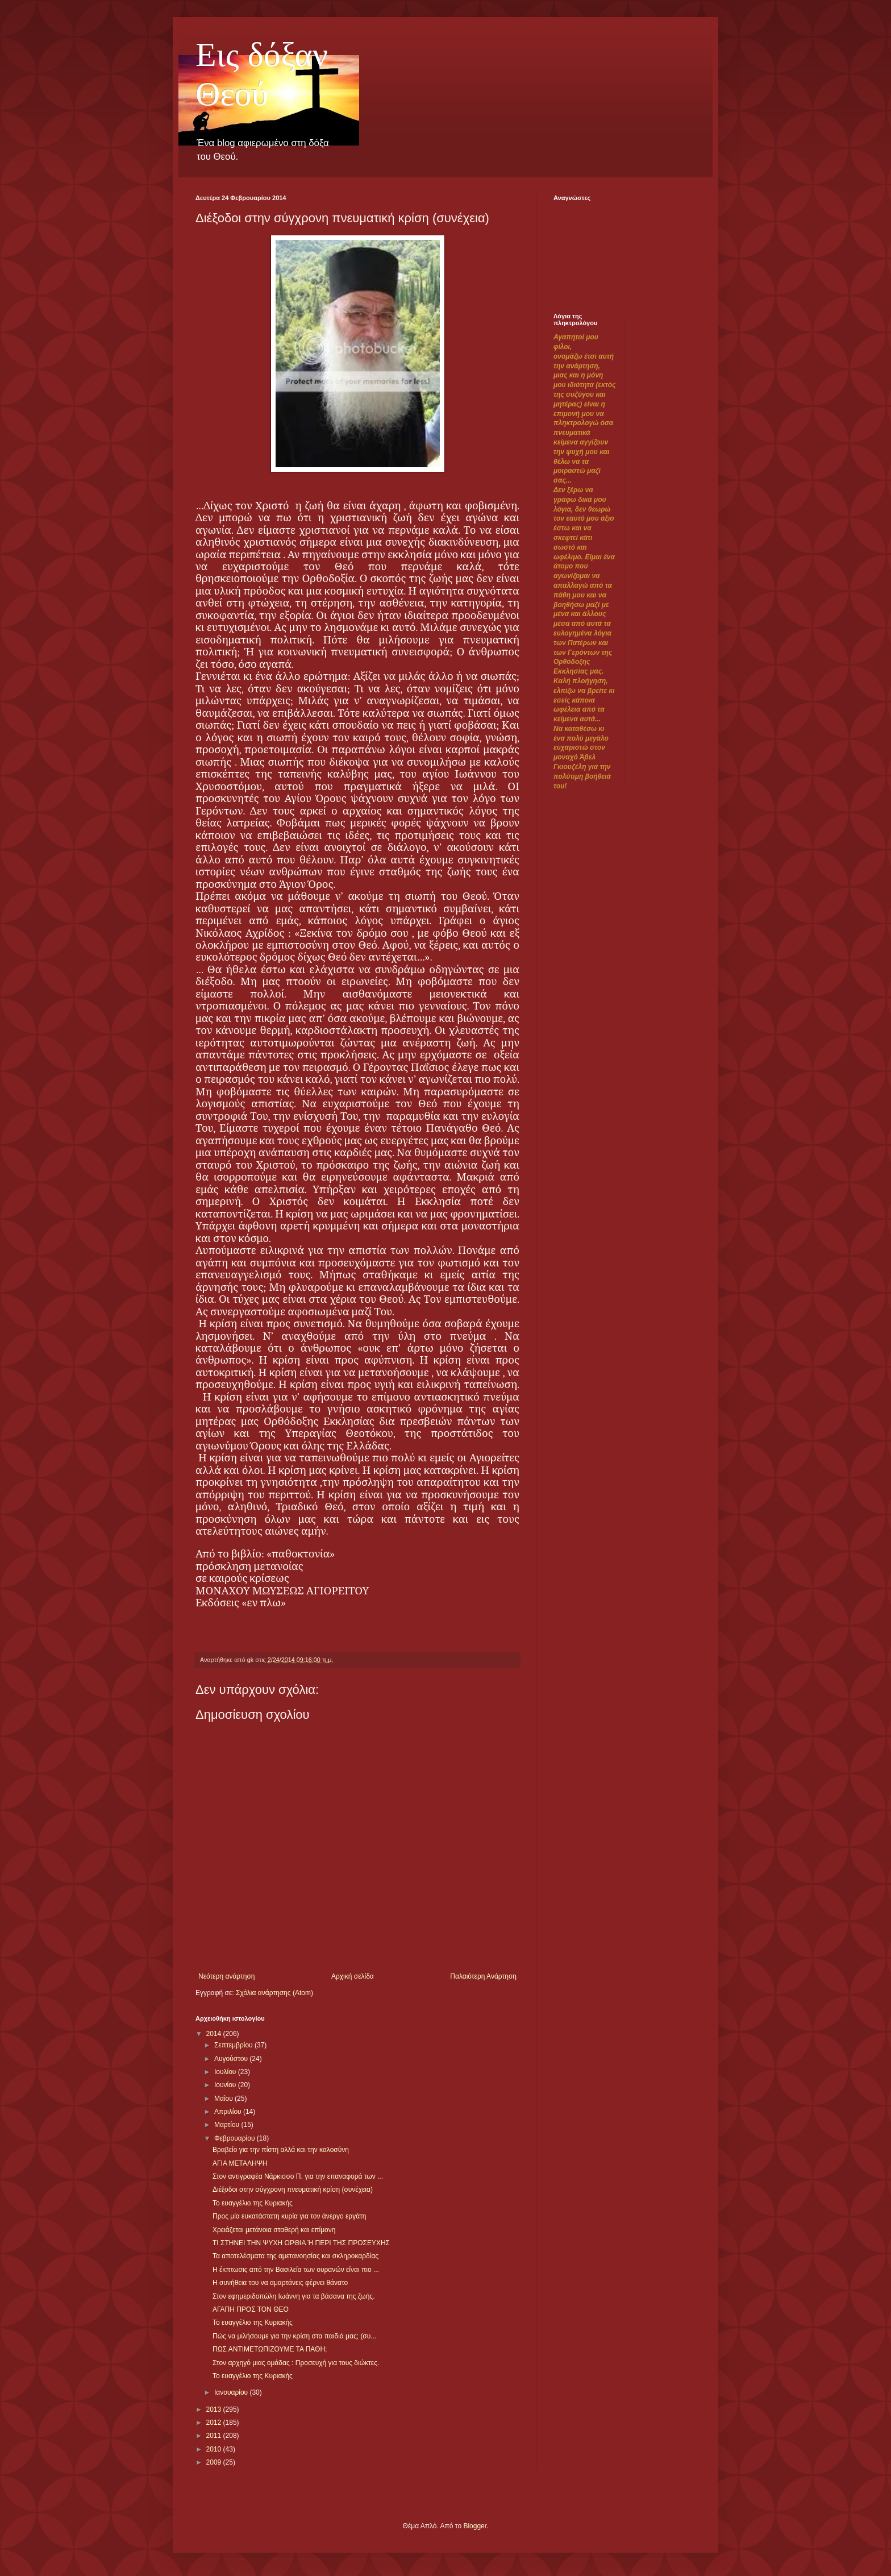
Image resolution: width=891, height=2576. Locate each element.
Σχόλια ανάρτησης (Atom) (274, 1993)
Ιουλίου (226, 2072)
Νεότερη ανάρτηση (226, 1976)
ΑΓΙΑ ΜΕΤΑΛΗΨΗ (240, 2163)
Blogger (474, 2526)
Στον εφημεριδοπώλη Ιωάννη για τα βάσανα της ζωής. (294, 2296)
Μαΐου (224, 2099)
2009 (214, 2462)
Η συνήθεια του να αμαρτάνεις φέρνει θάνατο (280, 2283)
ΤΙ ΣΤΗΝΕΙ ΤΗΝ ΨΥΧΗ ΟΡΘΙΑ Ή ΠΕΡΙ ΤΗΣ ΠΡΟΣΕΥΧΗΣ (301, 2243)
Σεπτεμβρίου (234, 2045)
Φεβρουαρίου (235, 2138)
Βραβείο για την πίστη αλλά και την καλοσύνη (281, 2150)
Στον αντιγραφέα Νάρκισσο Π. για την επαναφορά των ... (298, 2176)
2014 (214, 2034)
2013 (214, 2409)
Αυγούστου (231, 2059)
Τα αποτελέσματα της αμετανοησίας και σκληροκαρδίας (295, 2256)
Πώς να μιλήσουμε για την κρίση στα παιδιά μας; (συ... (294, 2336)
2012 (214, 2423)
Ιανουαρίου (232, 2392)
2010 (214, 2449)
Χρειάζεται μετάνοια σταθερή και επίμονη (274, 2230)
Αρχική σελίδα (352, 1976)
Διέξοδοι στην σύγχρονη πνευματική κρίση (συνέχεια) (293, 2189)
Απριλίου (228, 2112)
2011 (214, 2436)
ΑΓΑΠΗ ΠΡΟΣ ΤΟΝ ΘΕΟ (251, 2309)
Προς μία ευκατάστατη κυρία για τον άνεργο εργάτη (290, 2216)
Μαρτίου (228, 2125)
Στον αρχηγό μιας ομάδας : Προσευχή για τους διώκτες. (296, 2363)
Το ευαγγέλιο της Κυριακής (253, 2203)
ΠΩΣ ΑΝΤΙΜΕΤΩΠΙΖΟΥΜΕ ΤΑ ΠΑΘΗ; (270, 2349)
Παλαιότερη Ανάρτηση (483, 1976)
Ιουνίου (226, 2085)
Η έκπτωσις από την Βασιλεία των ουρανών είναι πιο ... (296, 2270)
